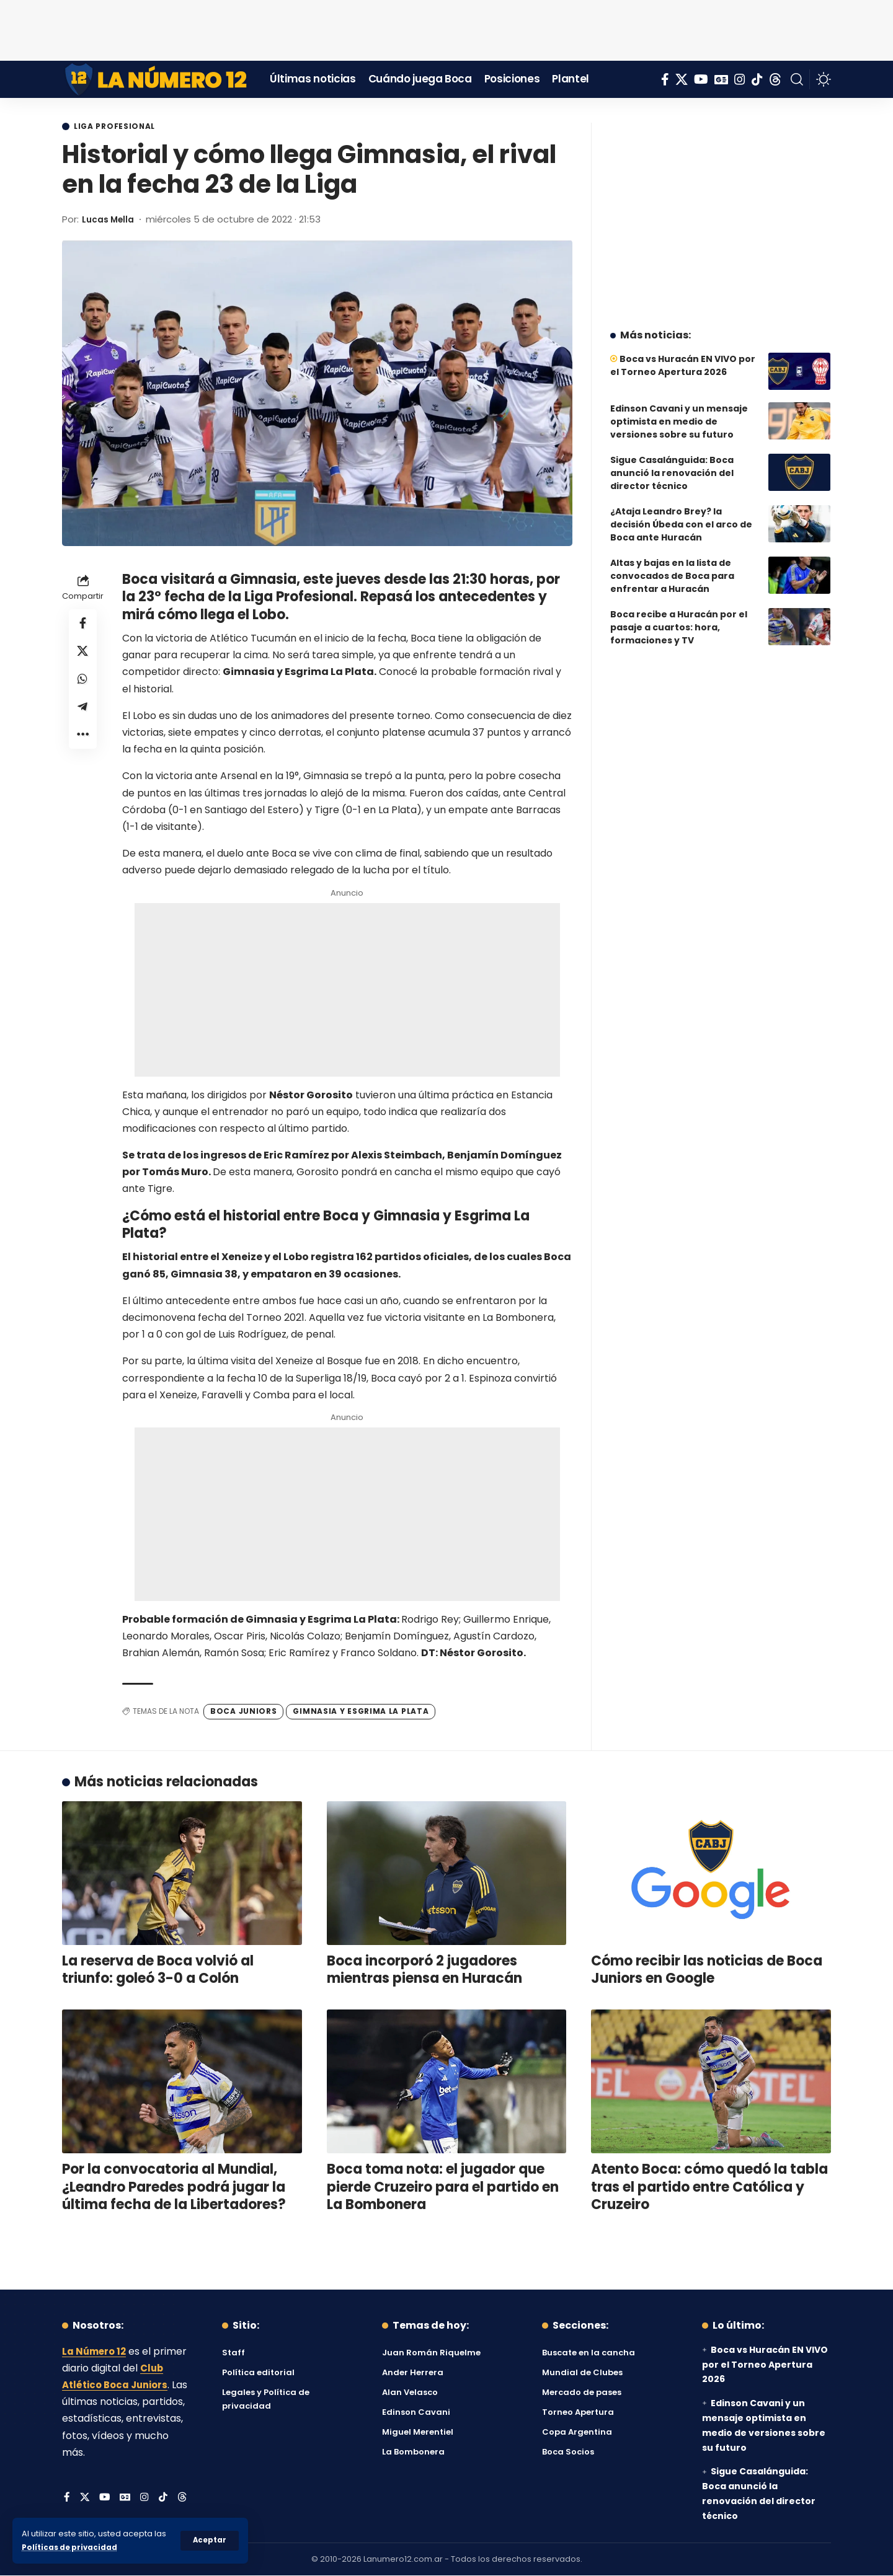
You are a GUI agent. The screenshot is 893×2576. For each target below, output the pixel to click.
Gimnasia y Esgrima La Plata (361, 1712)
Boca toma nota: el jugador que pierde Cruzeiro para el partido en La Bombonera (443, 2187)
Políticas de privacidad (72, 2547)
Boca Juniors (243, 1712)
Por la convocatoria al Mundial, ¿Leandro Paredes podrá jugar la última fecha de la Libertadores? (174, 2187)
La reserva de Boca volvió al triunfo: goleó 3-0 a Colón (158, 1970)
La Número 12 (96, 2352)
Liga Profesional (120, 127)
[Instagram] (740, 79)
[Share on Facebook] (83, 625)
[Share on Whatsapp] (83, 685)
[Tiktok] (757, 79)
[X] (681, 79)
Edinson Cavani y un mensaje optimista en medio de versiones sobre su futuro (679, 412)
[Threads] (775, 79)
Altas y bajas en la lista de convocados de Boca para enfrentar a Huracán (672, 566)
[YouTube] (701, 79)
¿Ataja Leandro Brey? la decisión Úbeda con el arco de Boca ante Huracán (681, 515)
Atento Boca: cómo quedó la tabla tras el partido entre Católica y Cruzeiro (709, 2187)
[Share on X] (83, 655)
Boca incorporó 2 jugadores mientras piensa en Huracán (424, 1970)
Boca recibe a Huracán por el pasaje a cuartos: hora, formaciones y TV (678, 618)
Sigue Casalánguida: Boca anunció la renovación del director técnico (672, 463)
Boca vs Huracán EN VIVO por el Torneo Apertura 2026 (682, 356)
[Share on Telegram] (83, 715)
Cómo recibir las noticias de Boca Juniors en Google (706, 1970)
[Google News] (721, 79)
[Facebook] (665, 79)
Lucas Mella (111, 220)
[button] (209, 2541)
